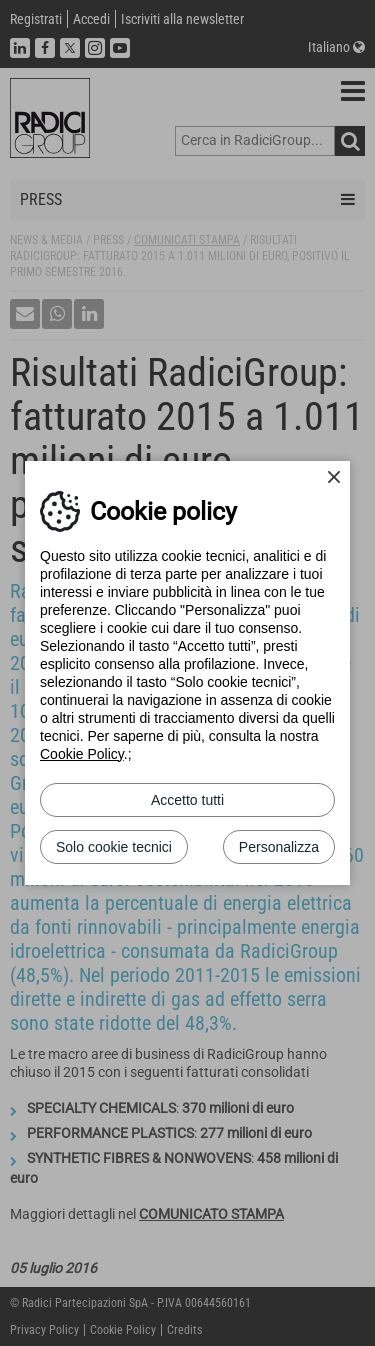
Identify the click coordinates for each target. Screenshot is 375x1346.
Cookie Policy (82, 754)
